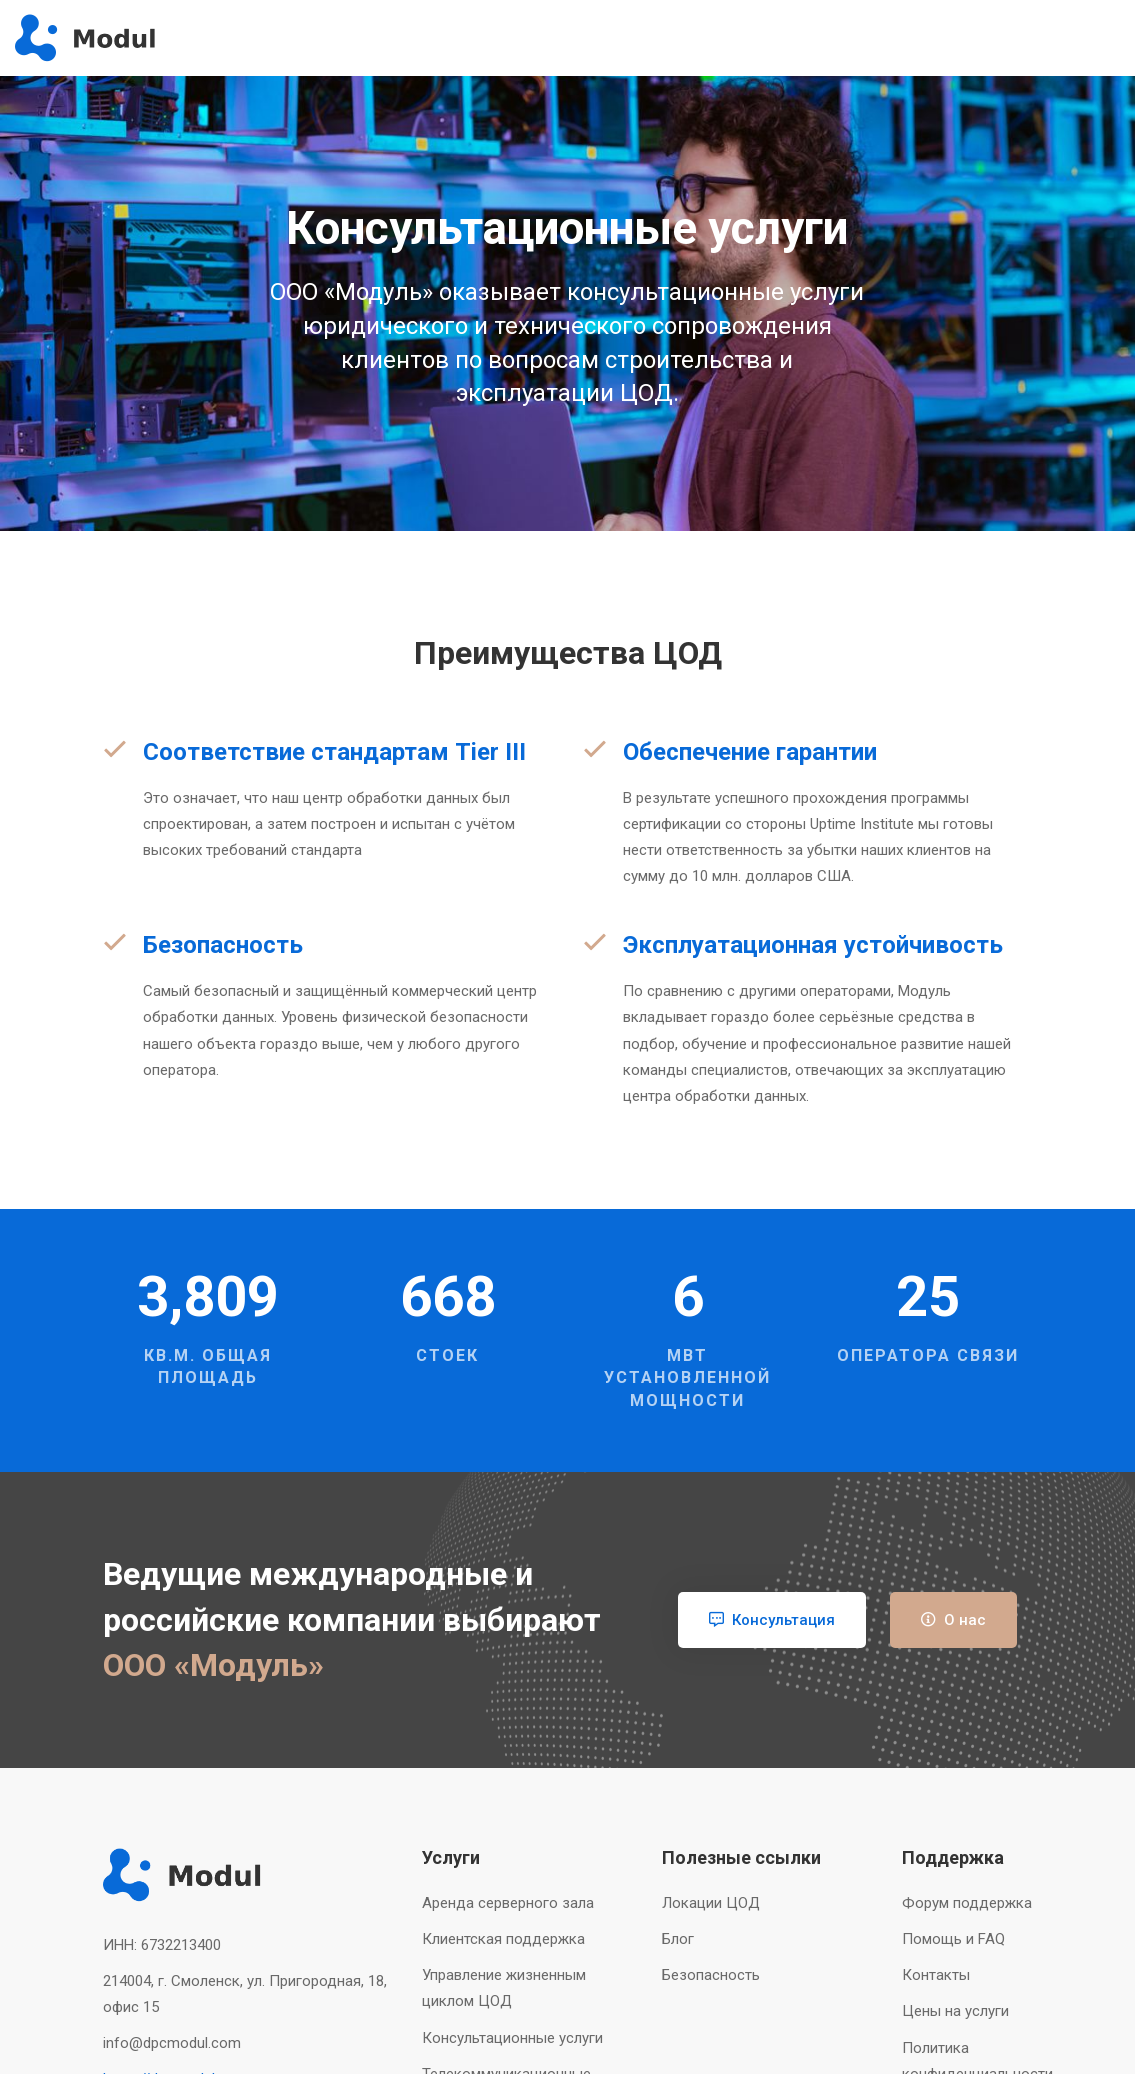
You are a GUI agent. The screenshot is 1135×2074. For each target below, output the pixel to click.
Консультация (772, 1620)
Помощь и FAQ (953, 1939)
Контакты (936, 1975)
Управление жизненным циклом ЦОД (504, 1988)
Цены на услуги (955, 2011)
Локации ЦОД (711, 1903)
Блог (678, 1939)
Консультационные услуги (512, 2038)
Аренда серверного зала (508, 1903)
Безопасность (711, 1975)
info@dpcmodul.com (172, 2043)
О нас (953, 1620)
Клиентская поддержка (503, 1939)
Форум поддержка (967, 1903)
